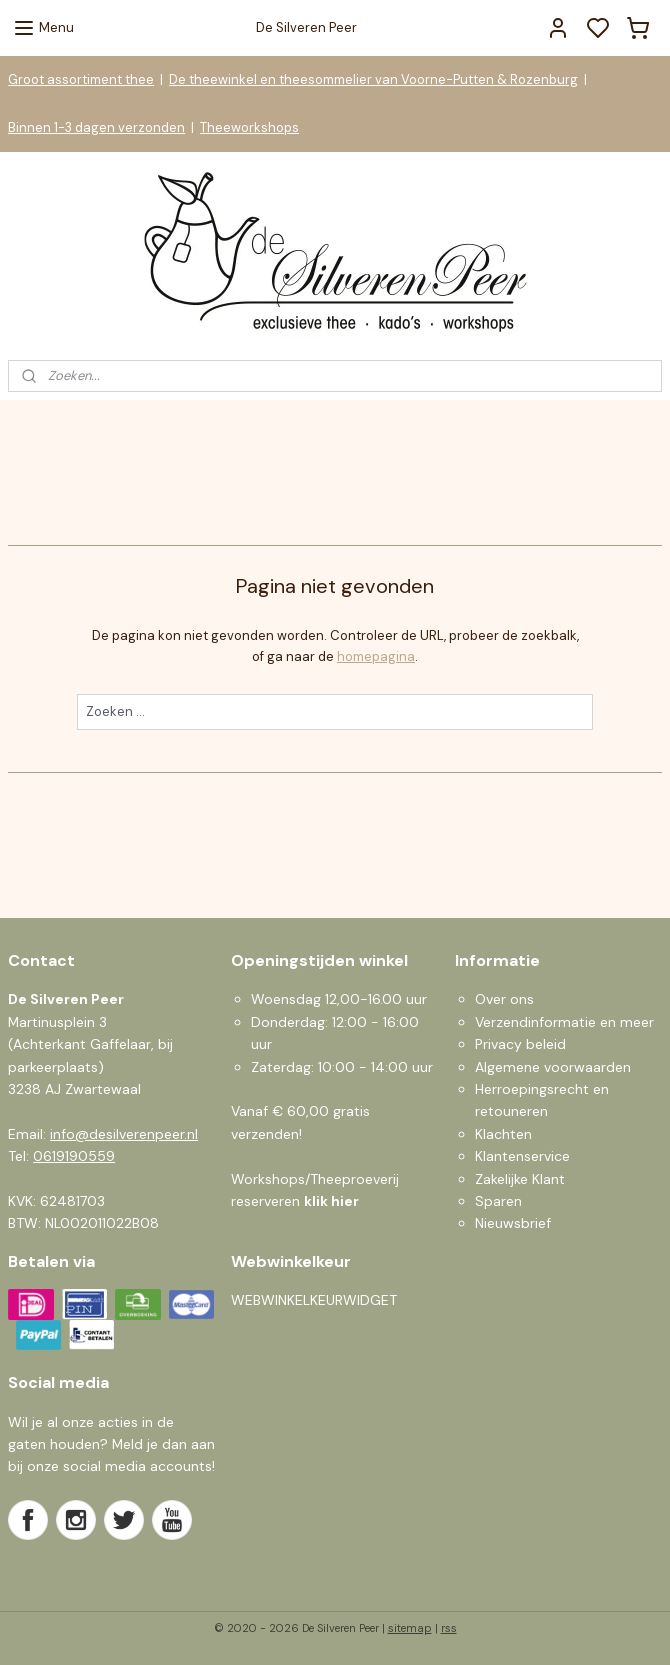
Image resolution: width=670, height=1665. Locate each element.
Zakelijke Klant (520, 1179)
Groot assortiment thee (81, 79)
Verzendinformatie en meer (564, 1022)
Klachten (503, 1134)
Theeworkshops (249, 127)
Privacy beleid (520, 1044)
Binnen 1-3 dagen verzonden (96, 127)
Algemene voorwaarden (553, 1067)
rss (449, 1628)
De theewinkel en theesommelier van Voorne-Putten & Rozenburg (373, 79)
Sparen (498, 1201)
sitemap (410, 1628)
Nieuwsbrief (513, 1223)
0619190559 (74, 1156)
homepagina (376, 656)
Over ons (504, 999)
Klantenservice (522, 1156)
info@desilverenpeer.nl (124, 1134)
